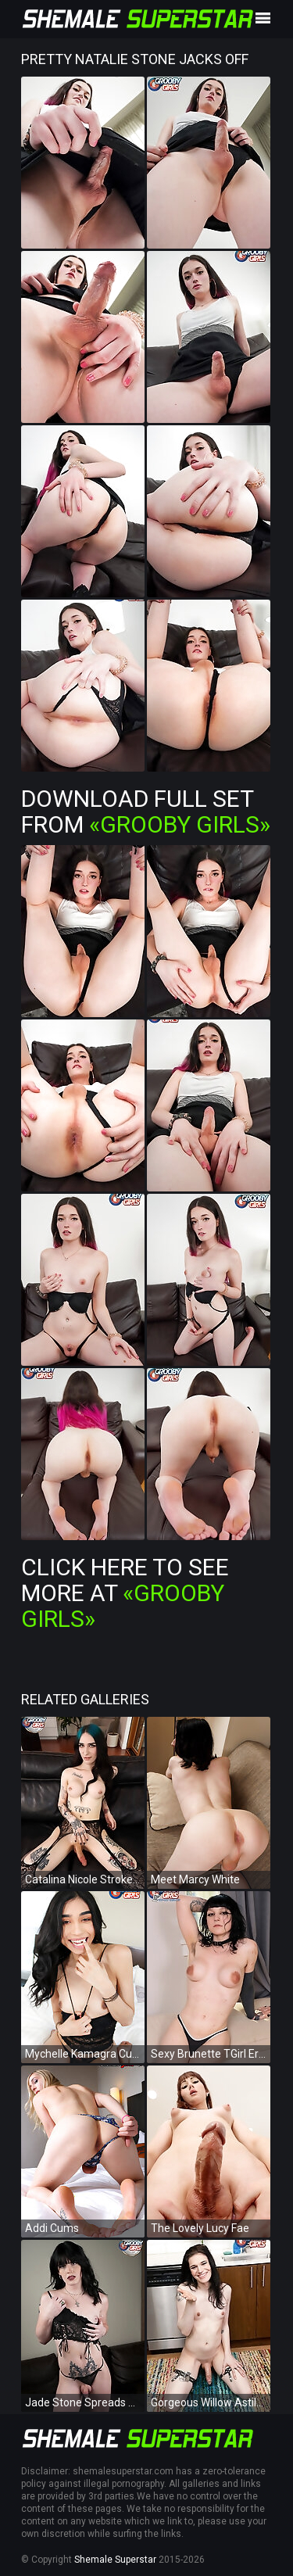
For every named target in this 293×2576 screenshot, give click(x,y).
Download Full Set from (145, 811)
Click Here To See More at (125, 1592)
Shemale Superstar (115, 2559)
